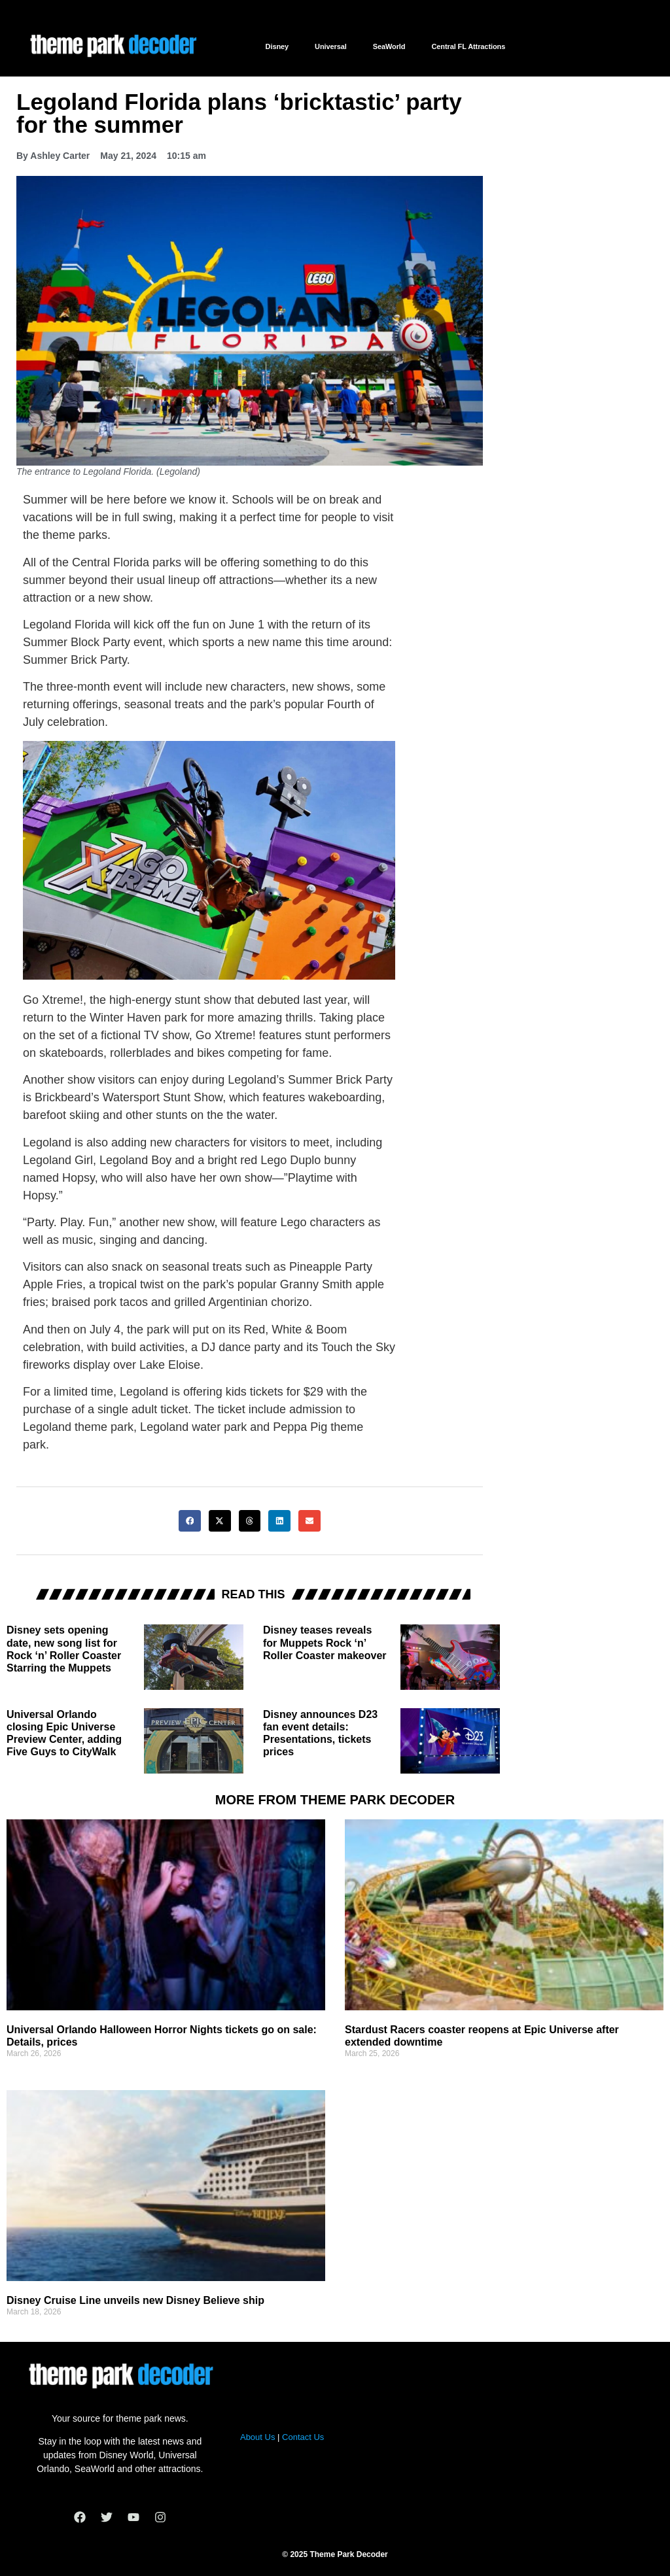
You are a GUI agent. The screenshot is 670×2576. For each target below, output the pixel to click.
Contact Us (303, 2437)
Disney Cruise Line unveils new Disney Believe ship (135, 2300)
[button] (190, 1521)
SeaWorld (389, 46)
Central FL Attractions (468, 46)
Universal (331, 46)
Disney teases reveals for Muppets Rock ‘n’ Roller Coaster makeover (325, 1642)
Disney (277, 46)
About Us (257, 2437)
